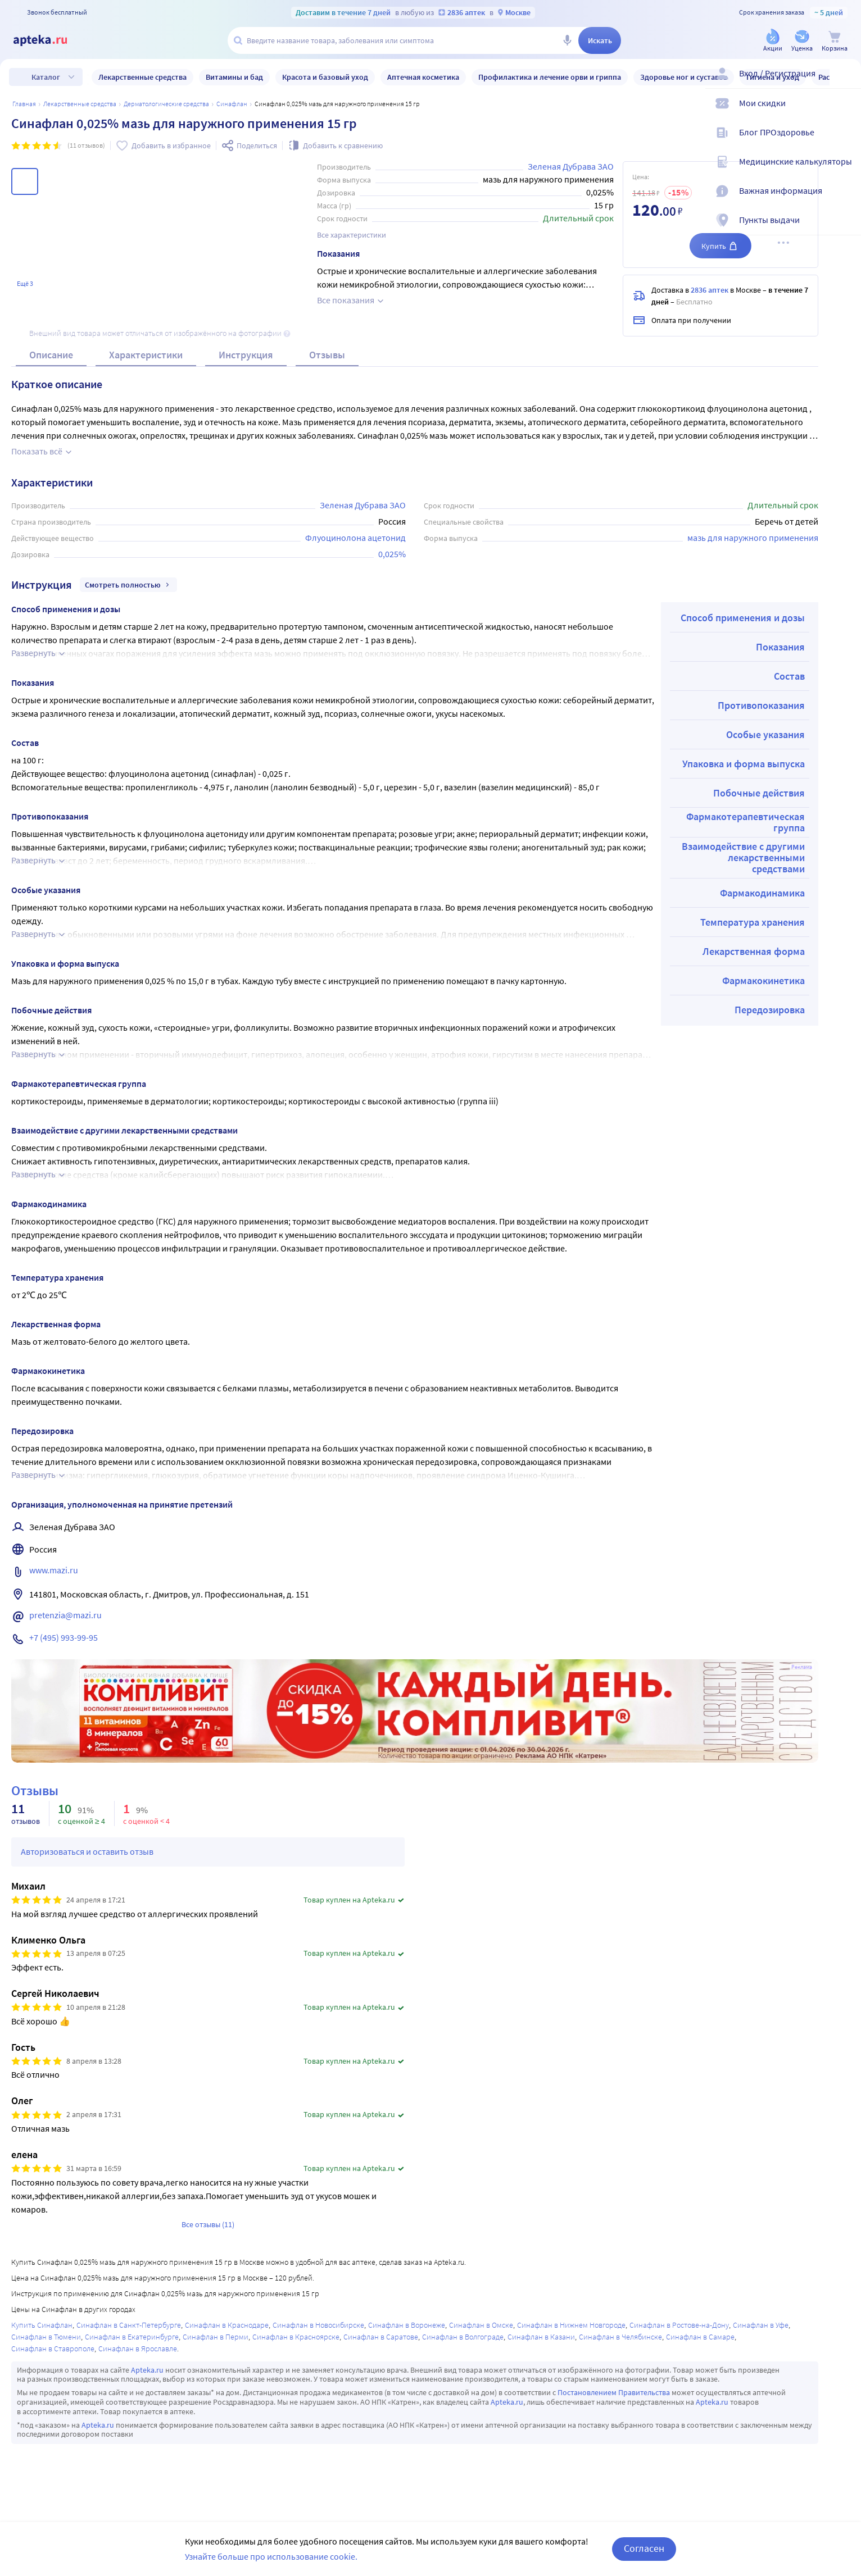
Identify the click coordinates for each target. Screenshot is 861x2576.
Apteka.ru (147, 2378)
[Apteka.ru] (49, 40)
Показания (780, 655)
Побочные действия (759, 801)
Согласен (644, 2548)
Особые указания (765, 742)
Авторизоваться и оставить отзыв (87, 1860)
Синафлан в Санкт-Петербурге (128, 2333)
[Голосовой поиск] (567, 40)
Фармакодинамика (762, 901)
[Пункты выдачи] (845, 229)
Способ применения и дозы (743, 626)
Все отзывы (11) (208, 2233)
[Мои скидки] (845, 112)
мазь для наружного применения (752, 546)
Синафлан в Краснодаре (227, 2333)
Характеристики (146, 363)
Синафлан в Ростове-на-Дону (679, 2333)
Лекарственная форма (754, 959)
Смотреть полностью (128, 593)
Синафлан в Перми (215, 2345)
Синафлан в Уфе (761, 2333)
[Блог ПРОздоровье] (845, 141)
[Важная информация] (845, 200)
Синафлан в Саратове (380, 2345)
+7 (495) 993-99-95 (63, 1645)
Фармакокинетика (763, 988)
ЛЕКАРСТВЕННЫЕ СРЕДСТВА (79, 103)
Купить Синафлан (41, 2333)
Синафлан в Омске (481, 2333)
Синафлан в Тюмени (46, 2345)
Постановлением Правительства (614, 2401)
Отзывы (327, 363)
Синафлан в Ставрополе (52, 2357)
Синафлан (231, 103)
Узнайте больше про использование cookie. (271, 2556)
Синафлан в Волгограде (463, 2345)
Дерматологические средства (166, 103)
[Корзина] (835, 41)
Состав (789, 684)
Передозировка (770, 1018)
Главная (24, 103)
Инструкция (246, 363)
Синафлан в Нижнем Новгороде (571, 2333)
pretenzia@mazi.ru (65, 1623)
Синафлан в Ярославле (137, 2357)
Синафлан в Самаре (700, 2345)
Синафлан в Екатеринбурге (132, 2345)
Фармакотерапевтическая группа (745, 830)
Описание (51, 363)
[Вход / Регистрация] (845, 82)
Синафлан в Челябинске (620, 2345)
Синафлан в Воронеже (406, 2333)
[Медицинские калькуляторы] (845, 170)
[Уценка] (802, 41)
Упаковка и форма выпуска (743, 772)
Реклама (801, 1675)
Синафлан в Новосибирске (318, 2333)
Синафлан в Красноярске (295, 2345)
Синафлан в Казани (541, 2345)
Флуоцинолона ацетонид (355, 546)
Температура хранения (752, 930)
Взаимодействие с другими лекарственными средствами (743, 866)
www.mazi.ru (53, 1578)
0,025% (392, 562)
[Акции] (772, 41)
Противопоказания (761, 713)
